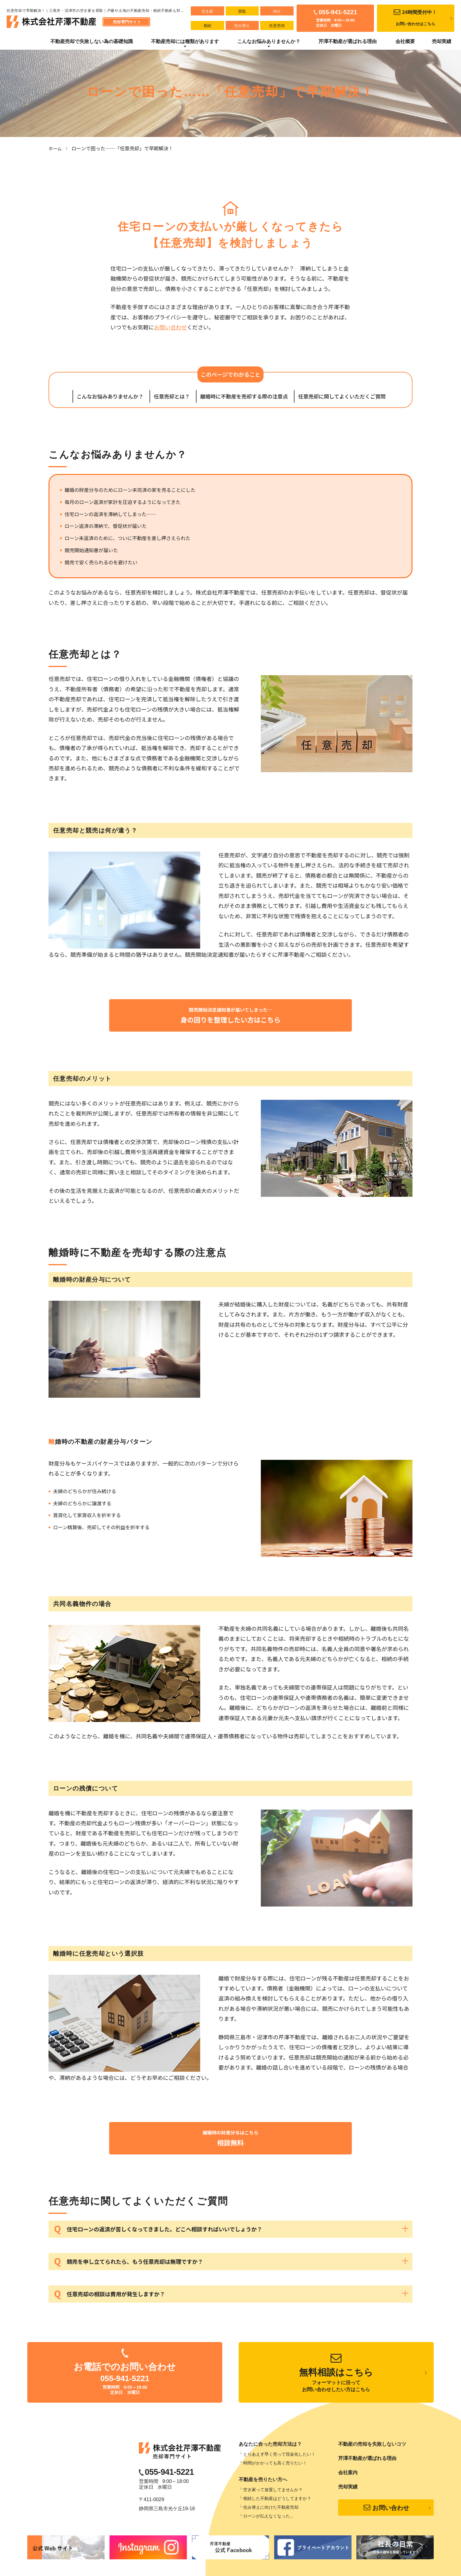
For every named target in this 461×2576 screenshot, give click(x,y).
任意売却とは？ (172, 396)
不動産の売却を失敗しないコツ (372, 2446)
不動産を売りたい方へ (263, 2481)
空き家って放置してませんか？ (273, 2492)
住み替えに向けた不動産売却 (270, 2509)
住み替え (241, 25)
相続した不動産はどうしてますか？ (277, 2500)
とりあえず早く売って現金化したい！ (279, 2456)
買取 (241, 11)
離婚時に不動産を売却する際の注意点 (244, 396)
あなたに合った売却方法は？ (270, 2446)
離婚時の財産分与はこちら (230, 2140)
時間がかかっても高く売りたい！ (275, 2465)
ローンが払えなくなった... (268, 2518)
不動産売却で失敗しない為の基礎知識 (91, 41)
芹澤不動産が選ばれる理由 (347, 41)
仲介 (275, 11)
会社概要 (405, 41)
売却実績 (441, 41)
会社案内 (348, 2475)
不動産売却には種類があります (185, 41)
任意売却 (275, 25)
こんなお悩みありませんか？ (268, 41)
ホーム (56, 148)
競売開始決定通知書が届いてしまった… (230, 1016)
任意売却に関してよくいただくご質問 (342, 396)
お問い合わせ (170, 327)
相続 (207, 25)
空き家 (207, 11)
